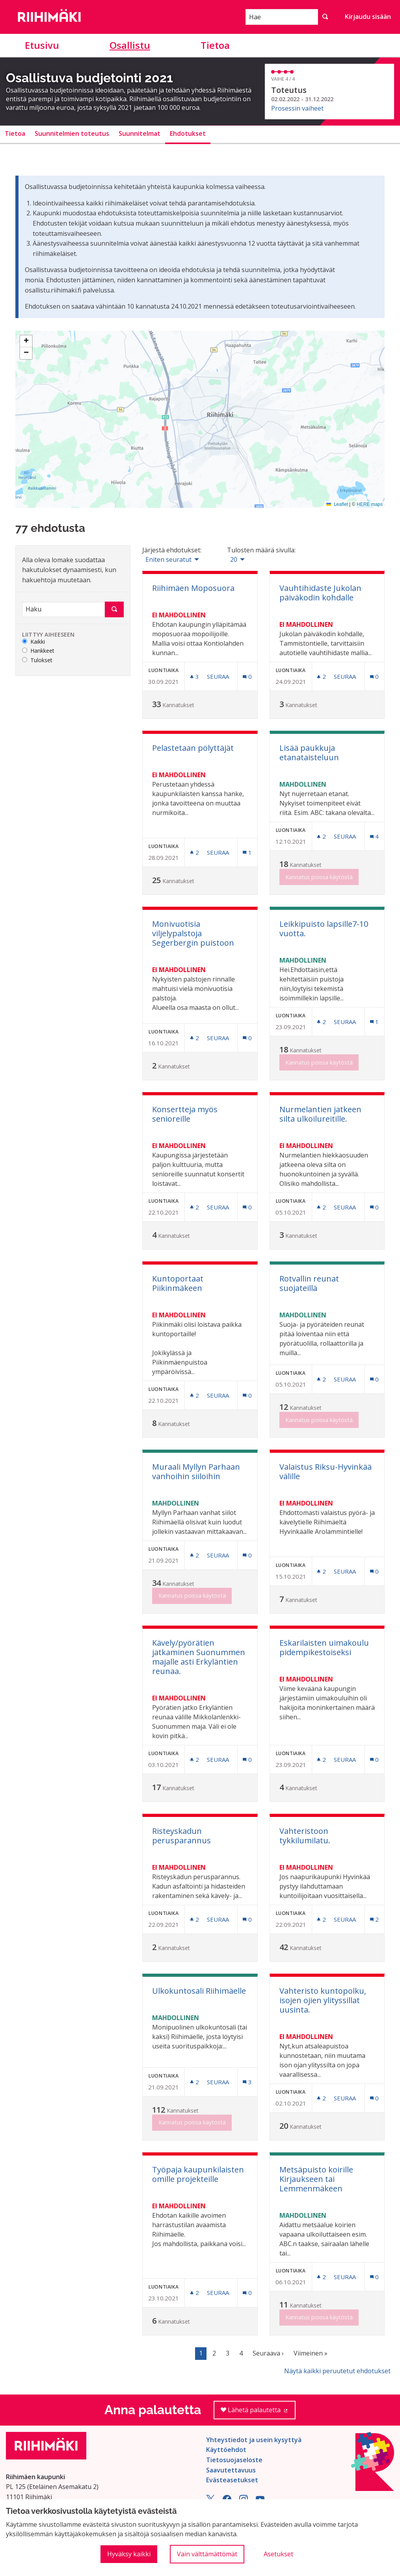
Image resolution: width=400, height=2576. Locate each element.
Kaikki (33, 642)
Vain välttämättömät (207, 2554)
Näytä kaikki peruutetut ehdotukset (337, 2371)
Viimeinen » (310, 2353)
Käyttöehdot (226, 2449)
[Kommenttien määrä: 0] (247, 677)
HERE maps (370, 504)
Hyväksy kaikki (129, 2554)
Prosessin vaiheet (297, 108)
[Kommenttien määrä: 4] (374, 836)
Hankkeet (38, 651)
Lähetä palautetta (258, 2412)
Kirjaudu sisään (368, 16)
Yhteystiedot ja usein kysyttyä (253, 2439)
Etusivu (42, 45)
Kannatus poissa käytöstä (319, 877)
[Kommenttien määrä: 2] (374, 1919)
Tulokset (37, 660)
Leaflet (337, 504)
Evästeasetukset (232, 2480)
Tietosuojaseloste (234, 2460)
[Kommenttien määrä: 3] (247, 2082)
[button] (26, 341)
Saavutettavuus (231, 2470)
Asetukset (278, 2554)
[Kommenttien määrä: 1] (247, 853)
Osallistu (130, 45)
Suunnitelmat (139, 133)
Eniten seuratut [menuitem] (168, 559)
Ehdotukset (188, 133)
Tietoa (215, 45)
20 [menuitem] (233, 559)
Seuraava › (268, 2353)
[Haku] (63, 609)
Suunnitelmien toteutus (72, 133)
